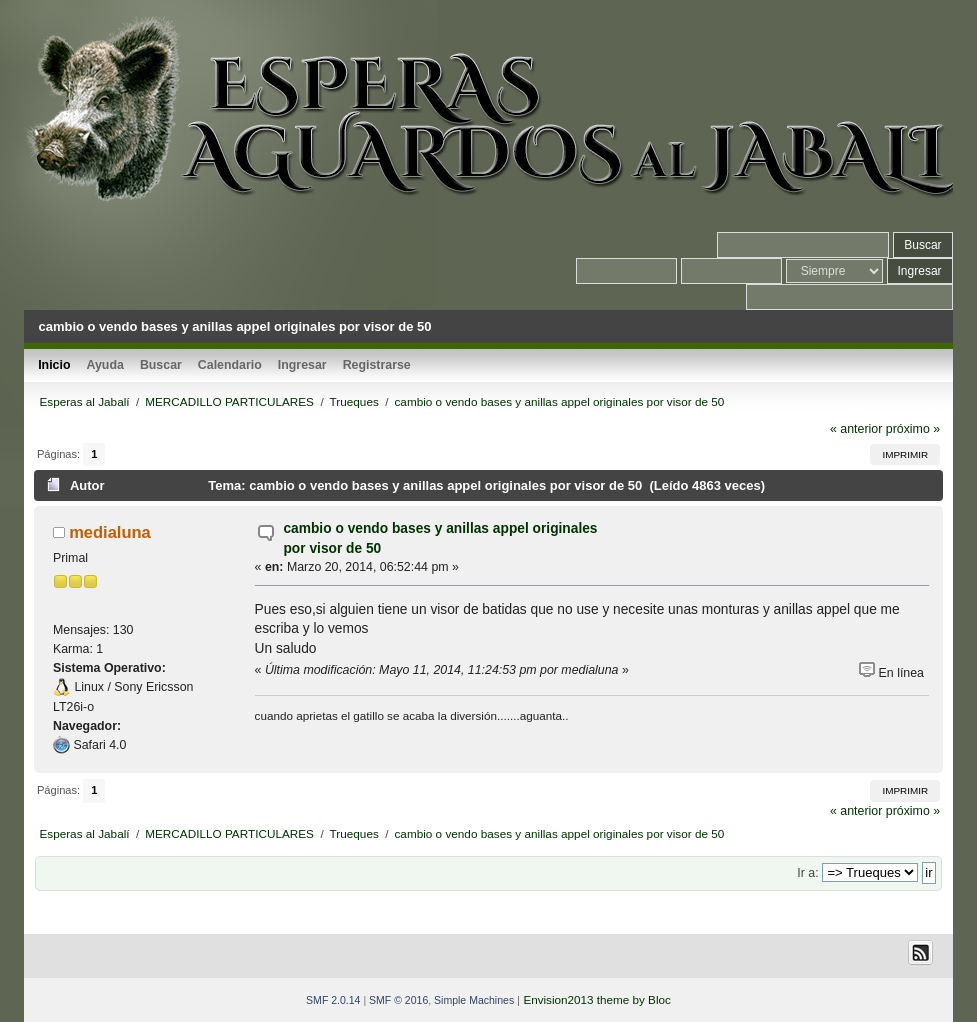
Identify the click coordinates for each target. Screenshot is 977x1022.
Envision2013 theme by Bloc (596, 999)
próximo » (913, 429)
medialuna (110, 532)
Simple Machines (474, 1000)
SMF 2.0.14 (333, 1000)
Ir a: (807, 873)
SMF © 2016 (398, 1000)
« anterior (856, 429)
